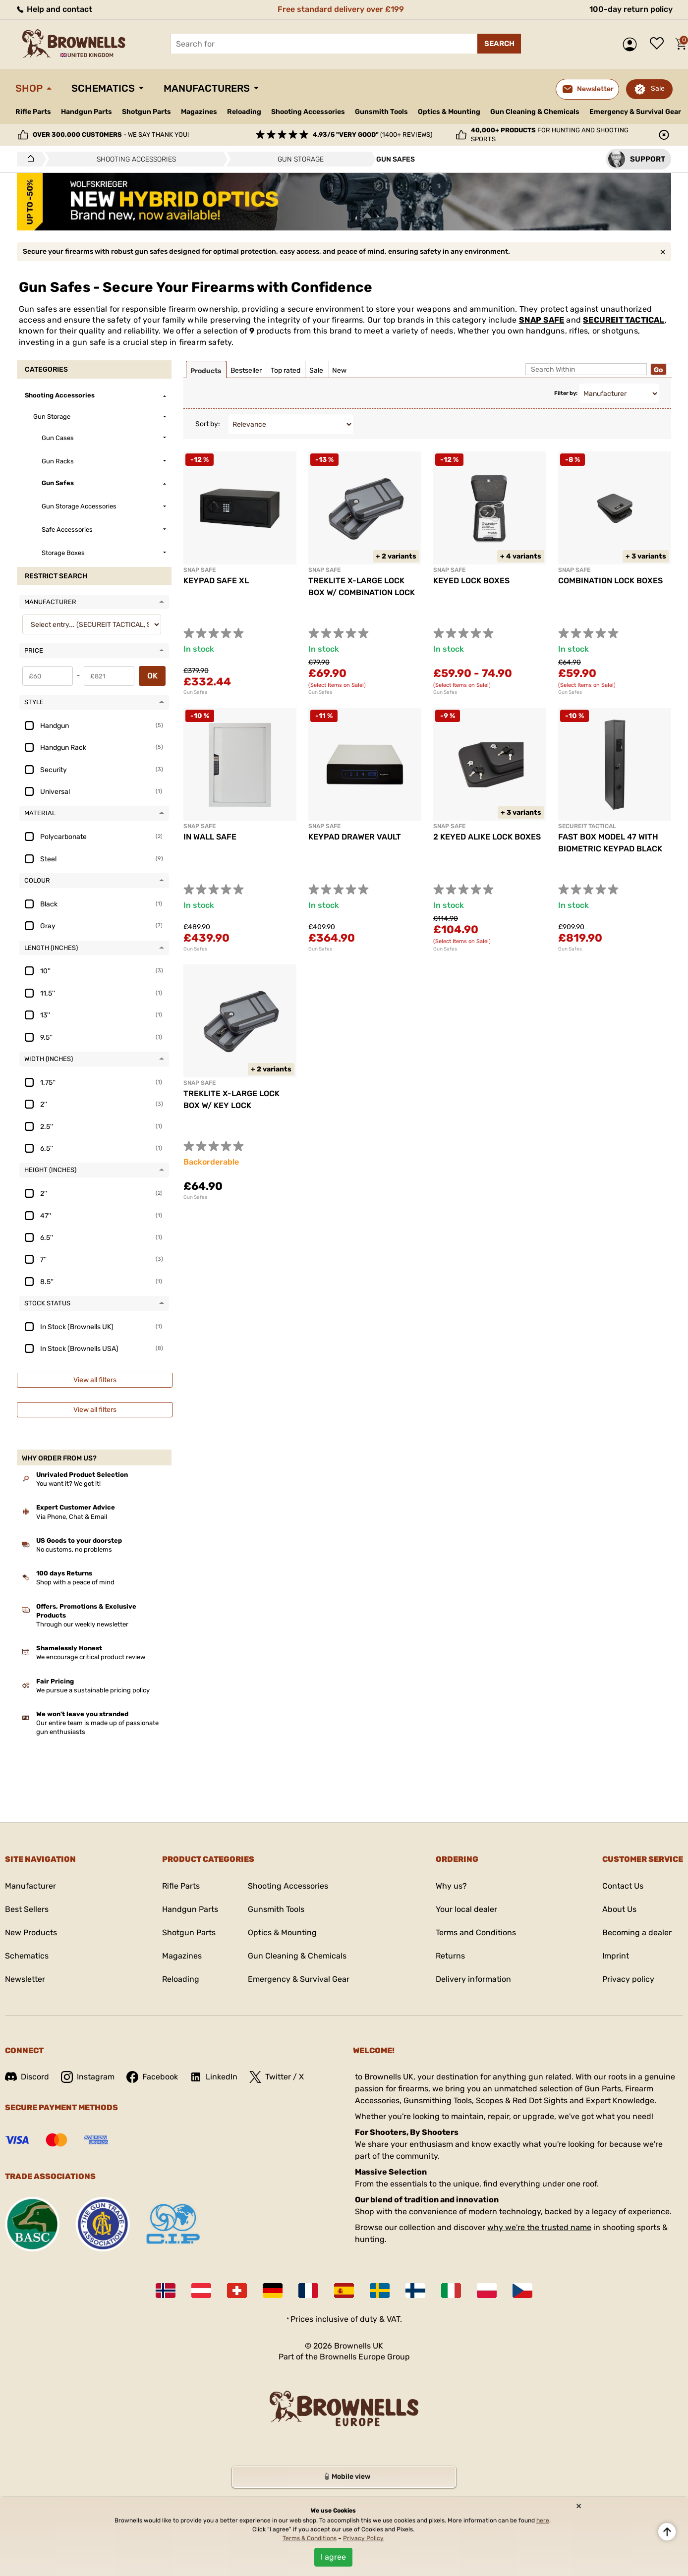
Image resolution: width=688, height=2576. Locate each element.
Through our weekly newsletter (82, 1624)
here (542, 2520)
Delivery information (473, 1979)
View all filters (94, 1380)
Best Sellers (27, 1909)
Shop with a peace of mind (75, 1582)
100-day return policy (631, 9)
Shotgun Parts (146, 112)
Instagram (88, 2077)
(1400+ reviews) (372, 134)
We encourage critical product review (90, 1657)
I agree (333, 2557)
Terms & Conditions (310, 2538)
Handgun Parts (86, 112)
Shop (29, 88)
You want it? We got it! (68, 1483)
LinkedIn (213, 2077)
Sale (658, 88)
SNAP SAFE (542, 320)
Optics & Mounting (449, 112)
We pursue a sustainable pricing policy (93, 1690)
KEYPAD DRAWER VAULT (354, 836)
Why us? (451, 1886)
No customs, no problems (74, 1549)
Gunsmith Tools (381, 112)
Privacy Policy (363, 2538)
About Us (619, 1909)
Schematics (103, 88)
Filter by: (565, 393)
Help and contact (53, 9)
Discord (27, 2076)
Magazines (199, 112)
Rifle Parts (33, 112)
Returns (450, 1955)
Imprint (615, 1955)
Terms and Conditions (476, 1932)
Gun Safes (195, 692)
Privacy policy (628, 1979)
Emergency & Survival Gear (635, 112)
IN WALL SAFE (209, 836)
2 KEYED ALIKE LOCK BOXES (487, 836)
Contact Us (622, 1886)
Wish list (659, 44)
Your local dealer (466, 1909)
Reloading (244, 112)
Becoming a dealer (637, 1932)
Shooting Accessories (308, 112)
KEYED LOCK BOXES (471, 580)
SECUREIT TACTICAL (623, 320)
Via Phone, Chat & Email (71, 1516)
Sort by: (207, 424)
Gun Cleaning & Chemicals (534, 112)
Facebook (152, 2077)
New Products (31, 1932)
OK (152, 675)
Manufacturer (30, 1886)
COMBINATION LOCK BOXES (610, 580)
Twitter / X (276, 2077)
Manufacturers (207, 88)
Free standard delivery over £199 (341, 9)
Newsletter (25, 1979)
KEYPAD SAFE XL (216, 580)
